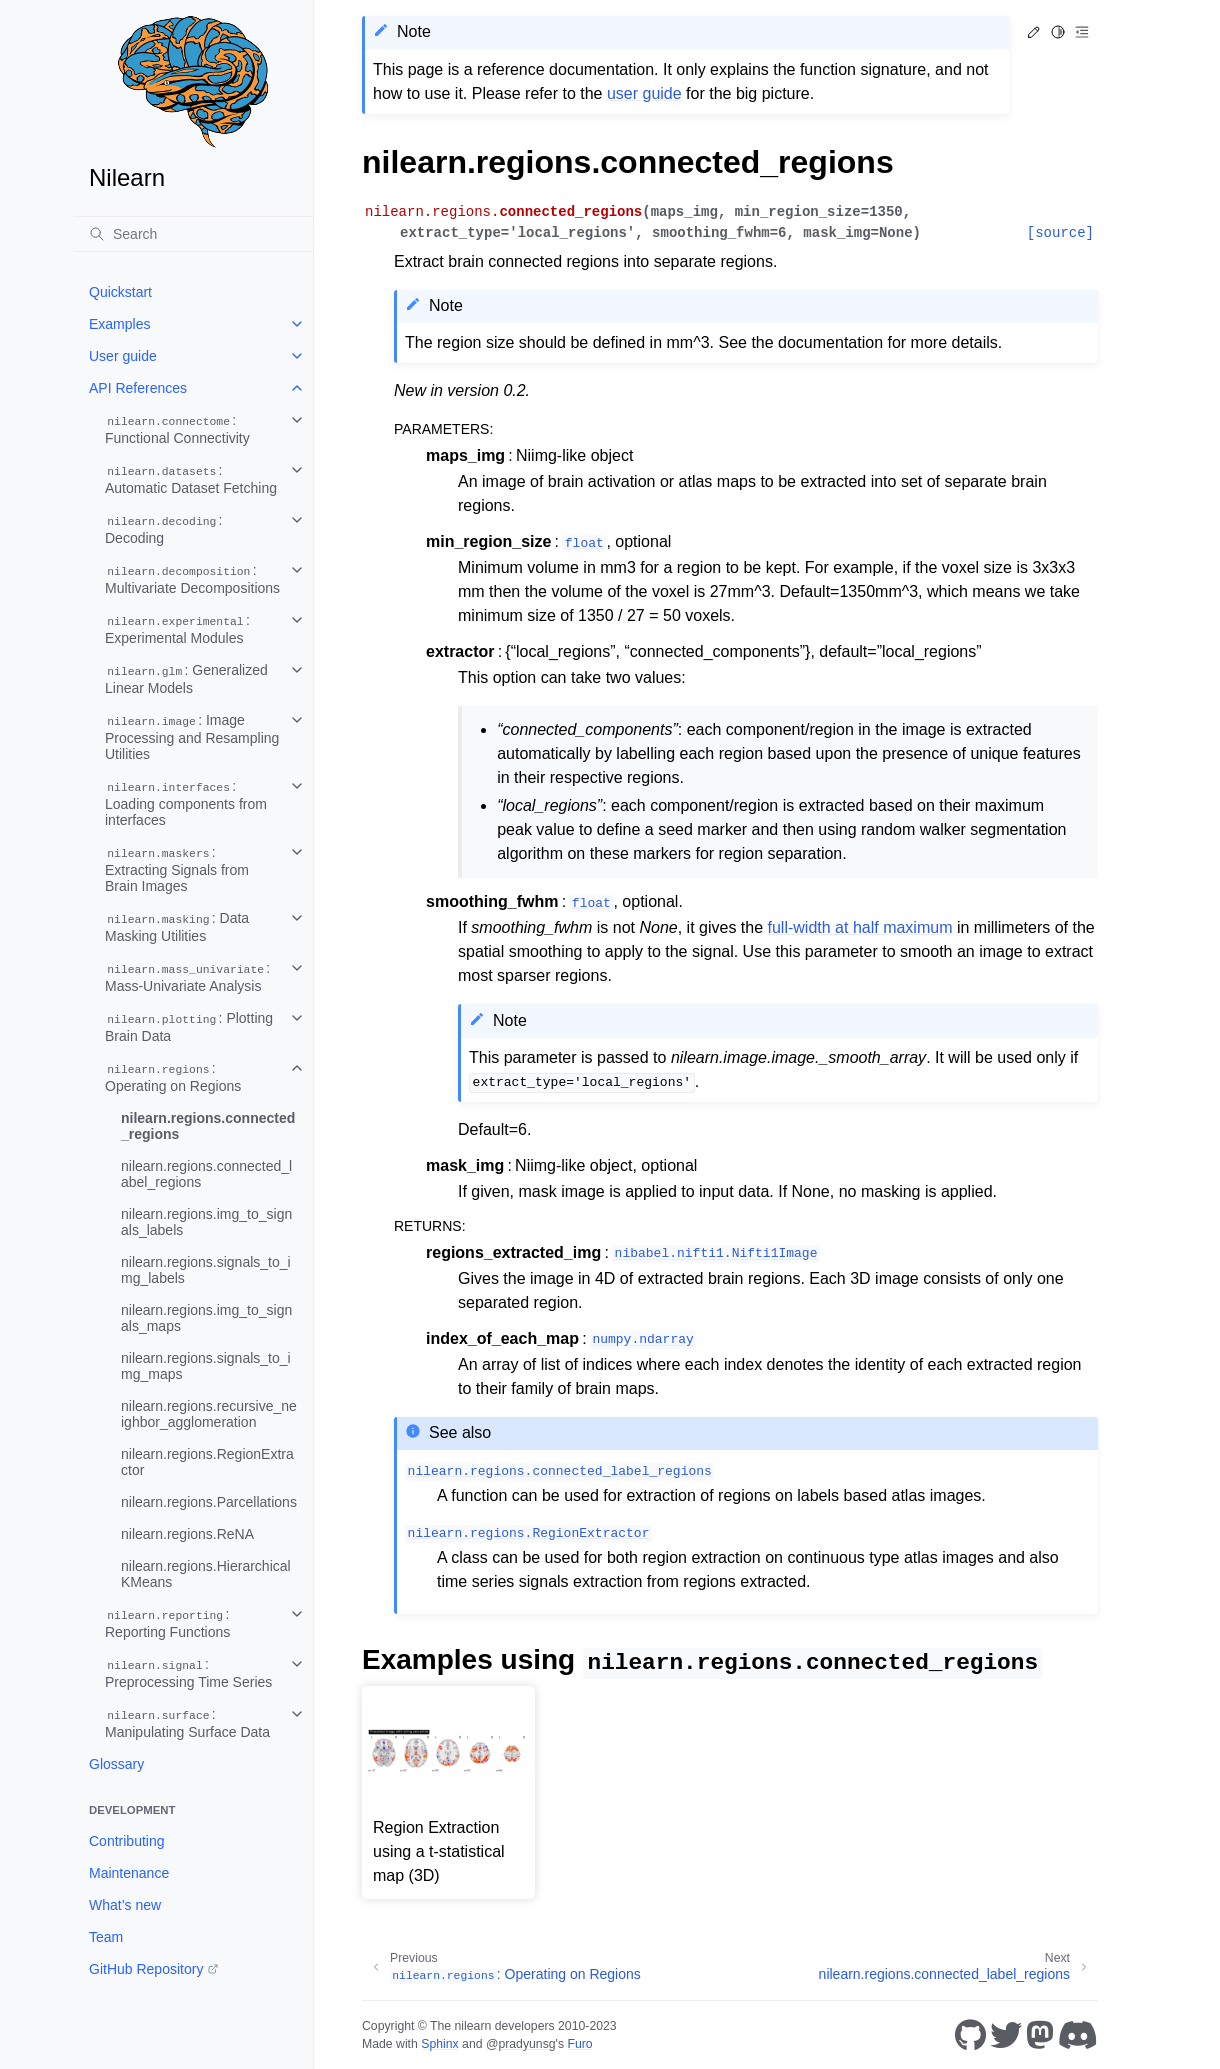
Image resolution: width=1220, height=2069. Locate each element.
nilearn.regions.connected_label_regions (206, 1174)
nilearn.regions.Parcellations (209, 1502)
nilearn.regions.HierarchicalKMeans (206, 1574)
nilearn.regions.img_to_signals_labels (206, 1222)
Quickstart (120, 292)
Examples (119, 324)
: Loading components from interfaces (186, 803)
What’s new (125, 1905)
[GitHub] (970, 2035)
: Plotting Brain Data (189, 1027)
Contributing (127, 1841)
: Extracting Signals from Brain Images (177, 869)
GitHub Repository (146, 1969)
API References (138, 388)
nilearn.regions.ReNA (187, 1534)
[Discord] (1078, 2035)
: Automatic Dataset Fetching (191, 479)
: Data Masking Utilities (177, 927)
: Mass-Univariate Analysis (187, 977)
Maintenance (129, 1873)
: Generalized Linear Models (186, 679)
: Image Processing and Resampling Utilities (192, 737)
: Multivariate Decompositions (192, 579)
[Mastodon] (1040, 2035)
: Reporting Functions (167, 1623)
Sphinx (439, 2044)
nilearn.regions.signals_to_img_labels (206, 1270)
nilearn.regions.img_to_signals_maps (206, 1318)
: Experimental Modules (177, 629)
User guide (123, 356)
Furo (579, 2044)
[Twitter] (1006, 2035)
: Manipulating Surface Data (187, 1723)
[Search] (193, 234)
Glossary (116, 1764)
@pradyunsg (521, 2044)
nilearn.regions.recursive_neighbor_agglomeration (209, 1414)
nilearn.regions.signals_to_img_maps (206, 1366)
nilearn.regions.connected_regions (208, 1126)
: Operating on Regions (173, 1077)
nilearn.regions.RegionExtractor (207, 1462)
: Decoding (164, 529)
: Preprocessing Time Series (188, 1673)
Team (106, 1937)
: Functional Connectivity (177, 429)
